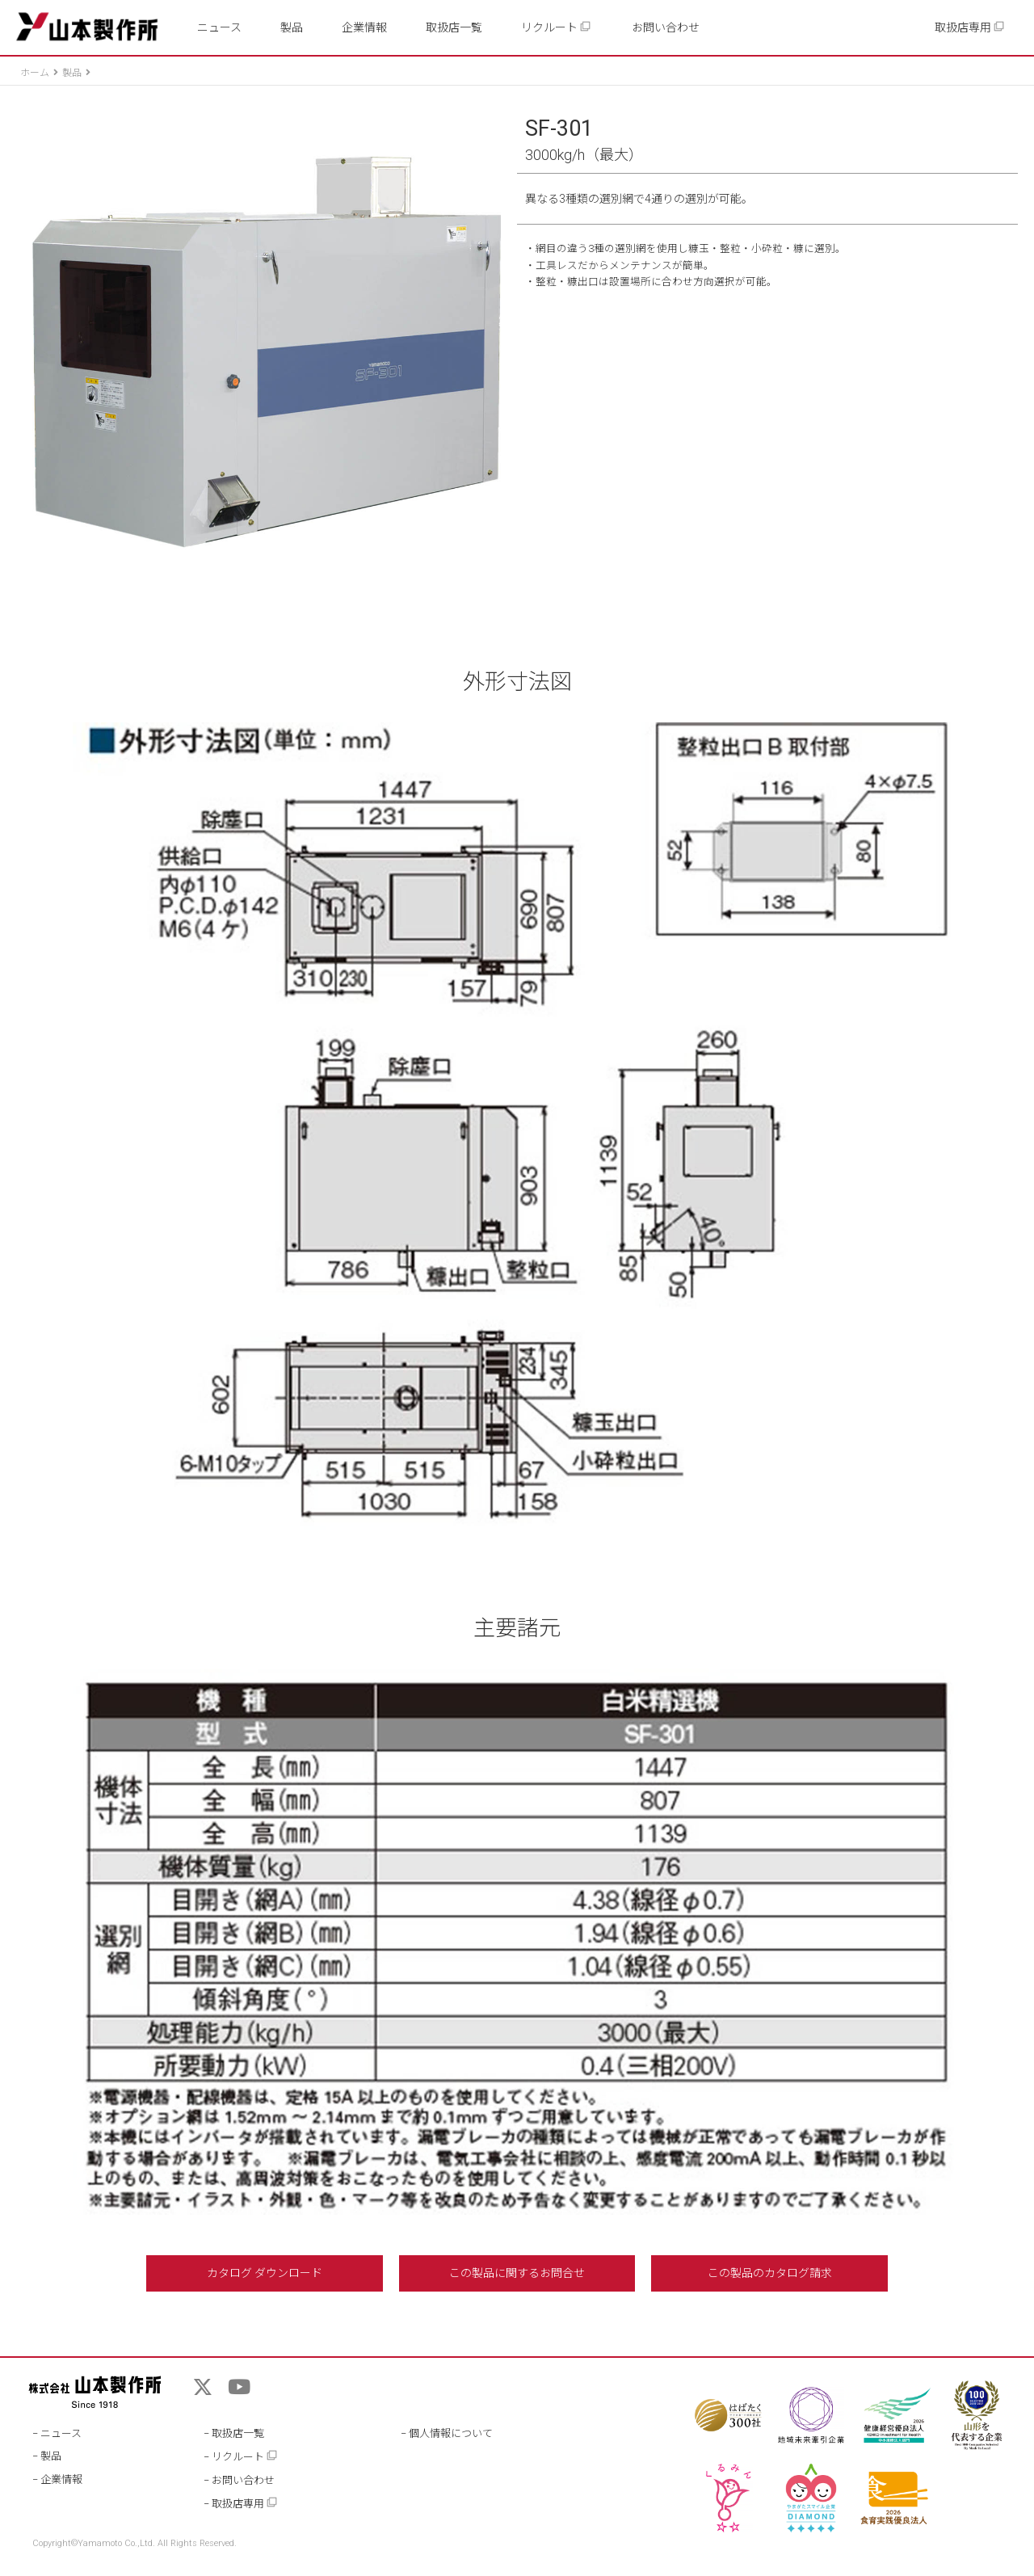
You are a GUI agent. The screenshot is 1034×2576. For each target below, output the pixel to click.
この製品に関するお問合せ (517, 2273)
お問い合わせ (666, 27)
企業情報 (364, 27)
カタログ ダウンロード (264, 2273)
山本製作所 (87, 27)
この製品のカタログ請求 (770, 2273)
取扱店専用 (970, 27)
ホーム (34, 72)
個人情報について (451, 2433)
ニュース (219, 27)
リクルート (556, 27)
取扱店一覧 (454, 27)
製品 (291, 27)
